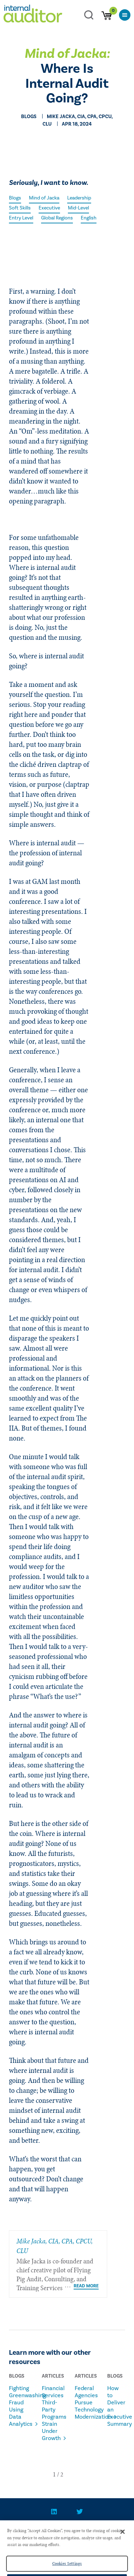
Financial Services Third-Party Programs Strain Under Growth (49, 2413)
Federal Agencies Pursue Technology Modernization (82, 2402)
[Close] (122, 2539)
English (88, 218)
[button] (54, 2474)
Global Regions (57, 218)
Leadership (79, 198)
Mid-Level (78, 208)
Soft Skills (20, 208)
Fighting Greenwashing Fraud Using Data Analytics (16, 2406)
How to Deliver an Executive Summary (114, 2406)
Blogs (15, 198)
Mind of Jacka (44, 198)
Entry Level (21, 218)
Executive (49, 208)
